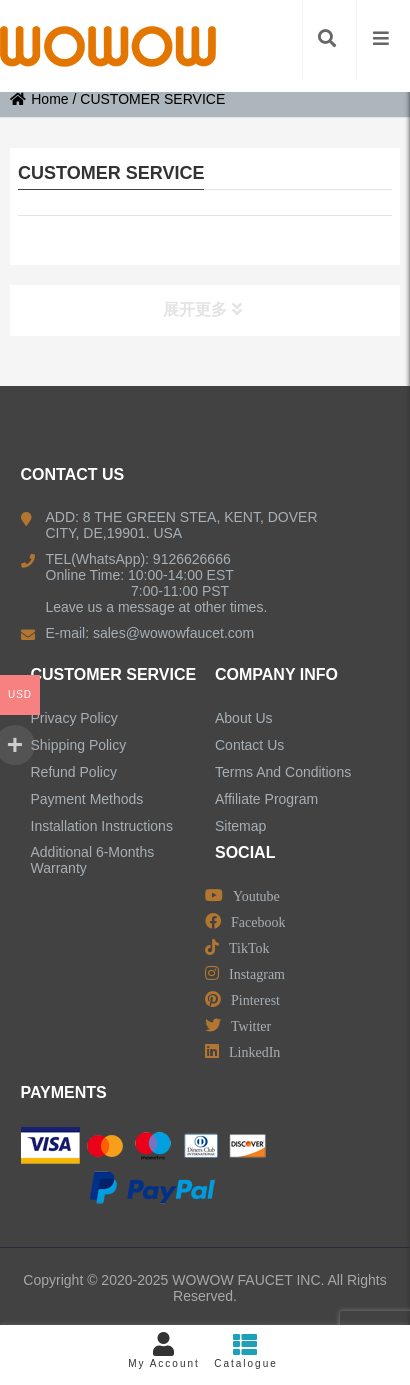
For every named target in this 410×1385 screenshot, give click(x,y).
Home (39, 99)
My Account (164, 1350)
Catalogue (246, 1350)
